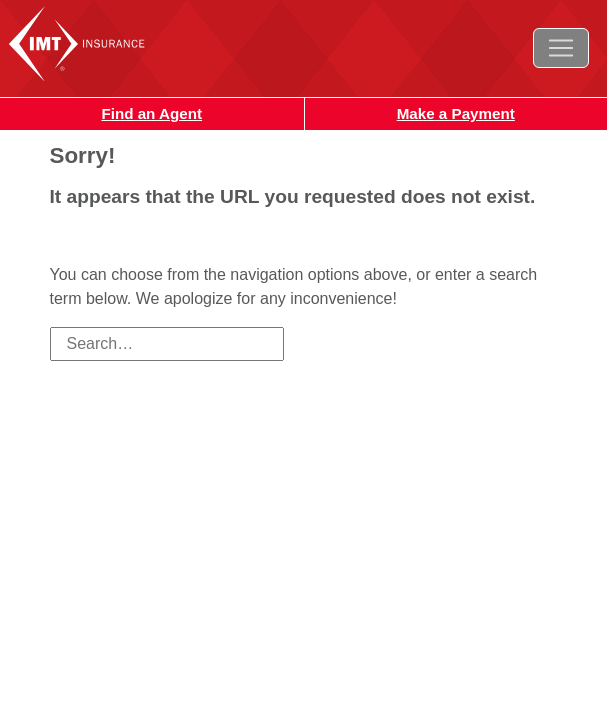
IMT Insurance (98, 43)
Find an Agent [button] (151, 113)
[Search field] (167, 344)
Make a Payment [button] (456, 113)
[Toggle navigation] (561, 48)
